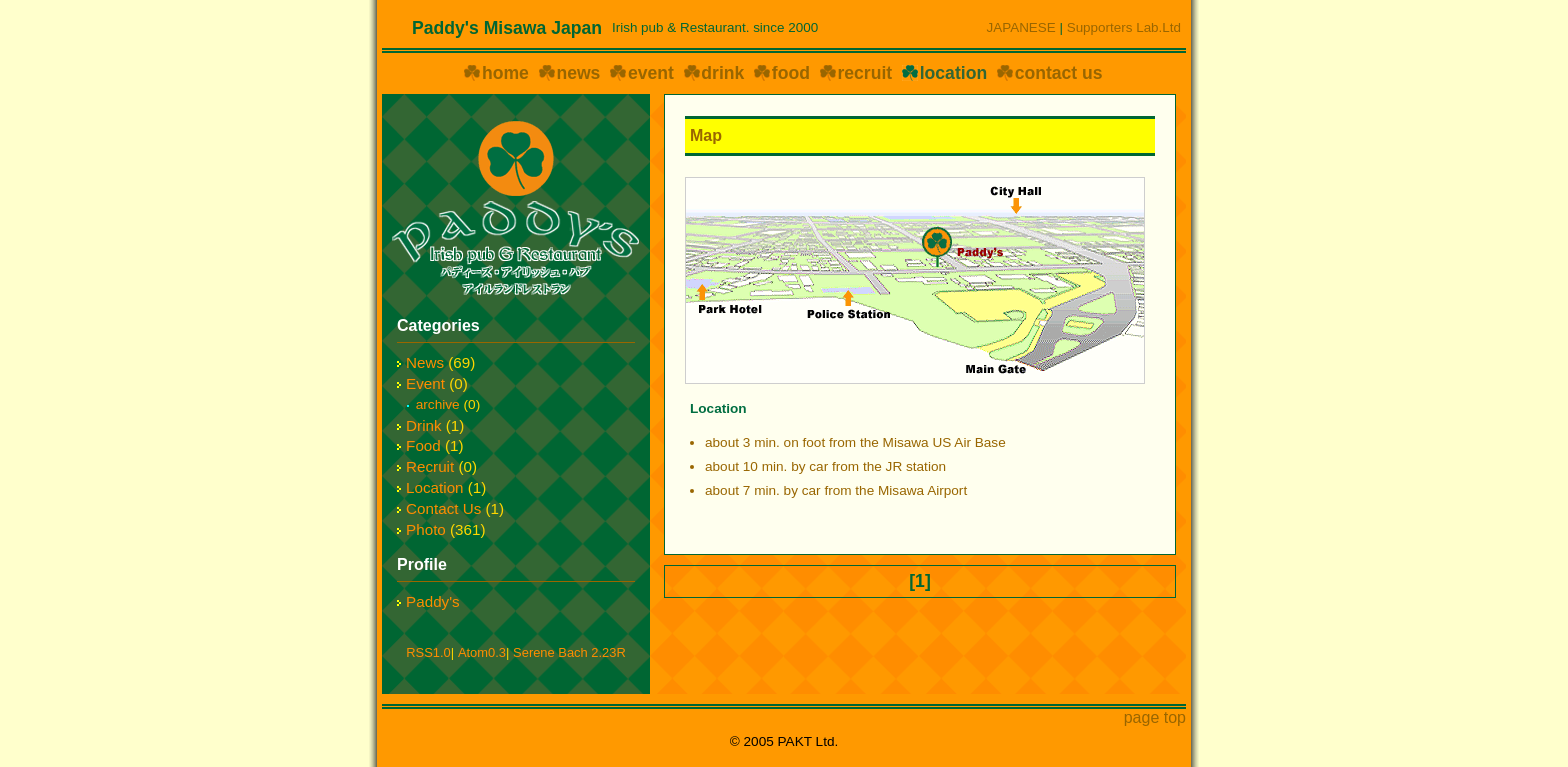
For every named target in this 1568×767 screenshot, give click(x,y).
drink (722, 73)
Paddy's (433, 601)
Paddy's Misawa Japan (507, 28)
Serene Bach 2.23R (569, 652)
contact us (1059, 73)
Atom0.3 (482, 652)
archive (438, 404)
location (953, 73)
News (425, 362)
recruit (864, 73)
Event (425, 383)
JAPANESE (1021, 27)
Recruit (430, 466)
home (505, 73)
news (578, 73)
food (791, 73)
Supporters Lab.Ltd (1124, 27)
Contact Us (443, 508)
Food (423, 445)
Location (434, 487)
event (651, 73)
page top (1155, 717)
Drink (423, 425)
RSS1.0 (428, 652)
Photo (426, 529)
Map (706, 135)
